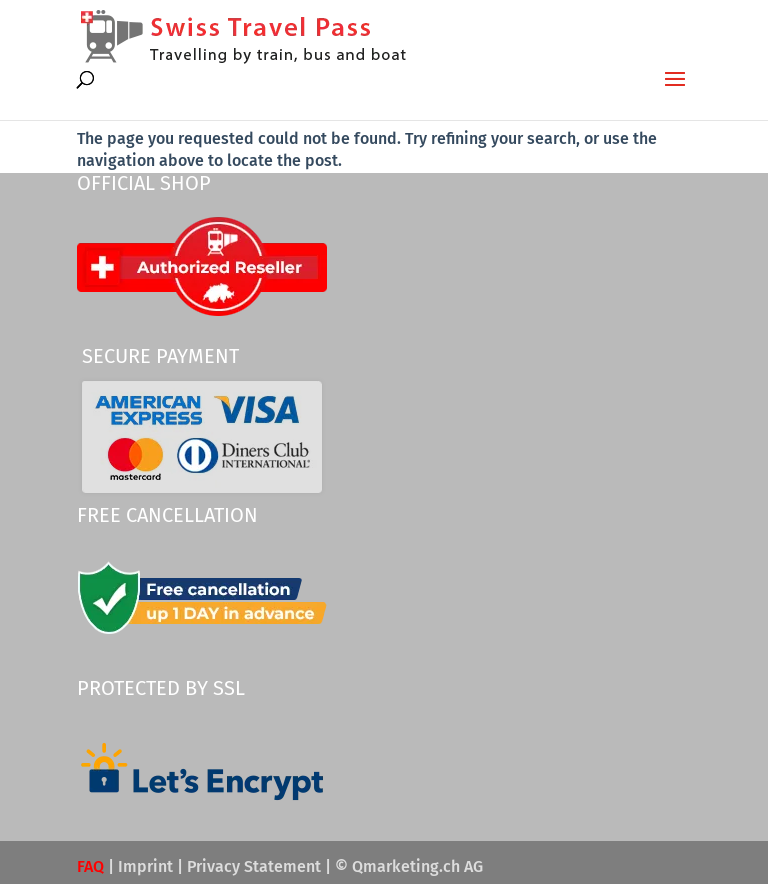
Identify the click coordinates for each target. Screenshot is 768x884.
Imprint (145, 866)
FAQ (90, 866)
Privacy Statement (254, 866)
